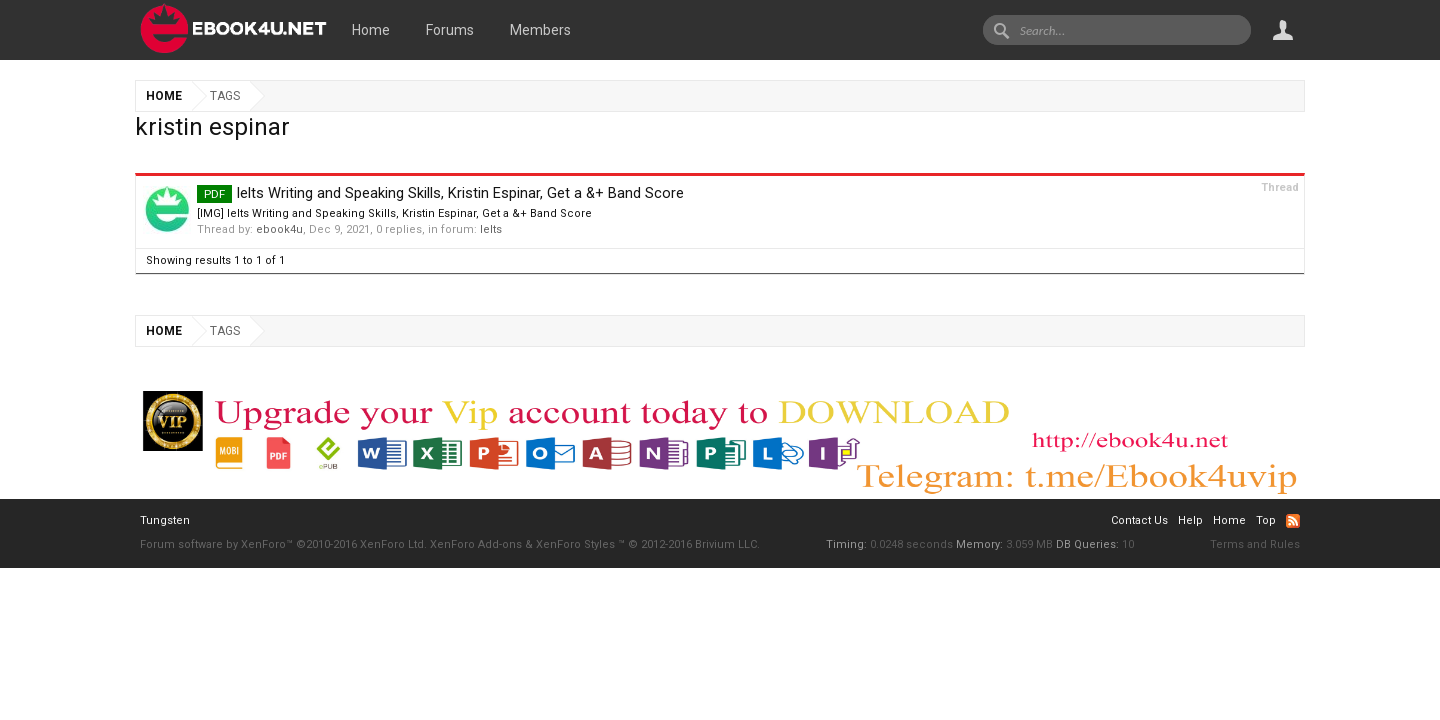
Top (1266, 520)
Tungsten (165, 520)
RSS (1293, 521)
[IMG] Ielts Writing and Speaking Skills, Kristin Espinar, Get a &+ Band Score (394, 213)
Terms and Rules (1255, 544)
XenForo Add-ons (476, 544)
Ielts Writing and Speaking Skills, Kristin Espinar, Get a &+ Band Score (440, 193)
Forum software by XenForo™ (283, 544)
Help (1190, 520)
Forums (450, 30)
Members (540, 30)
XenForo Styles (575, 544)
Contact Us (1139, 520)
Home (371, 30)
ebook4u (279, 229)
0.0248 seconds (911, 544)
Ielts (491, 229)
